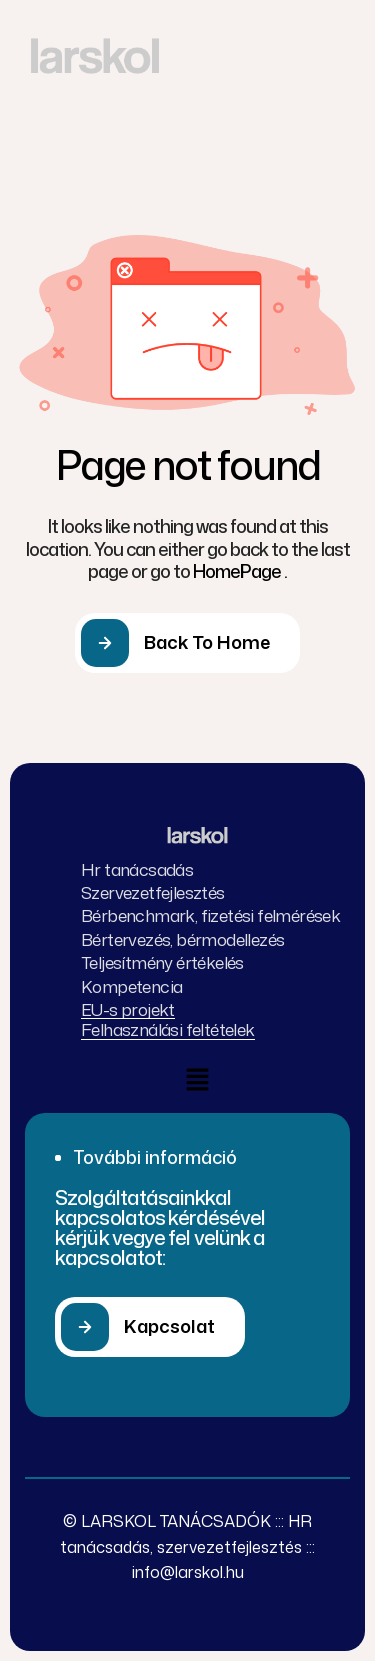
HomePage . (240, 571)
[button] (150, 1327)
